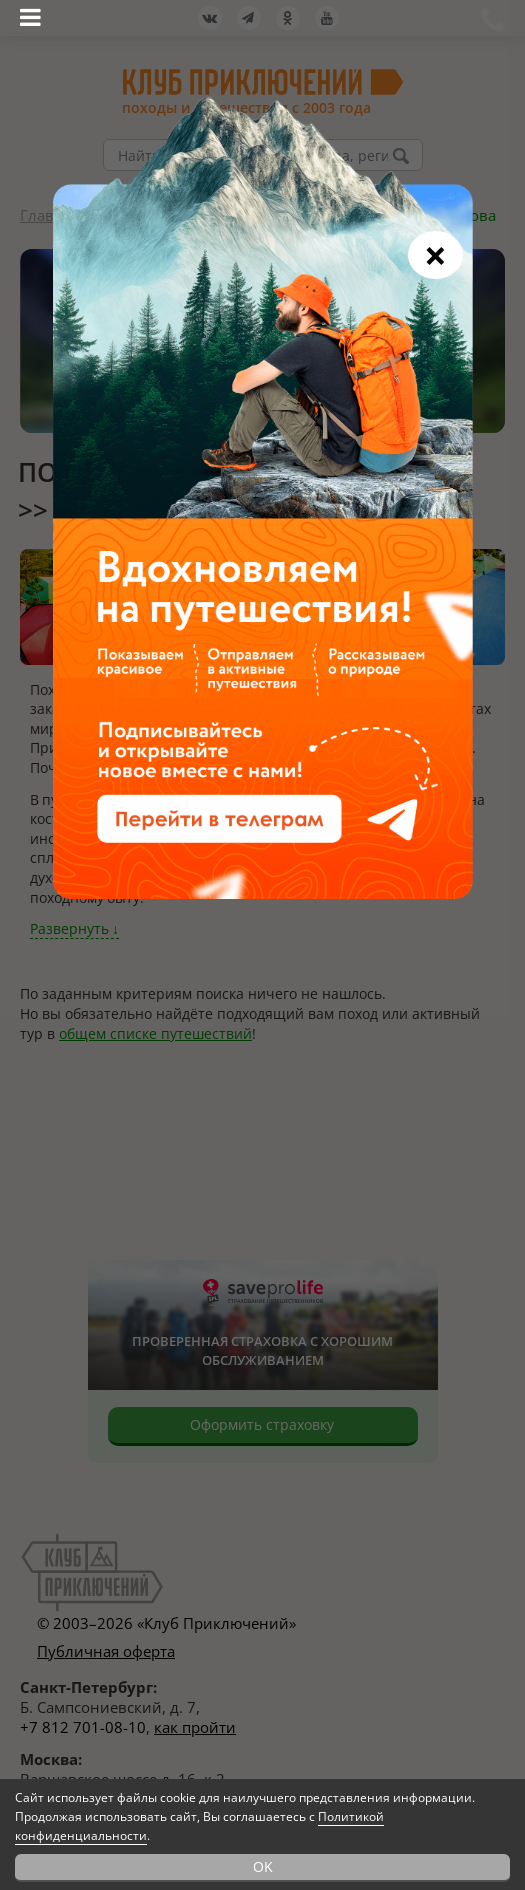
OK (263, 1866)
